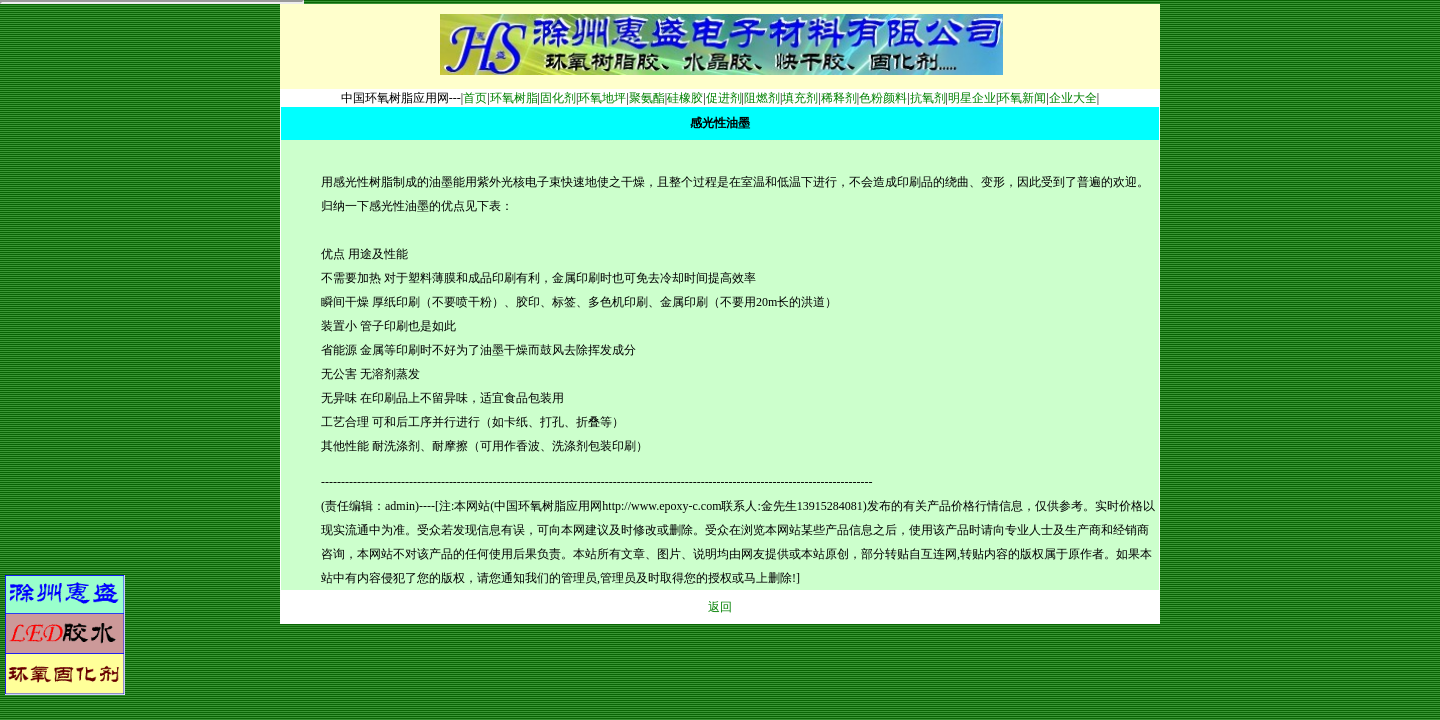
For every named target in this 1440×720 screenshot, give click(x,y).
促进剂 (724, 98)
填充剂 (800, 98)
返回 (720, 607)
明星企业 (972, 98)
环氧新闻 (1022, 98)
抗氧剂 (928, 98)
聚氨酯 (647, 98)
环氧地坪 (602, 98)
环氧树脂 (514, 98)
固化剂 (558, 98)
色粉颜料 (883, 98)
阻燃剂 (762, 98)
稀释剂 (839, 98)
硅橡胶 (685, 98)
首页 (475, 98)
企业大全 (1073, 98)
